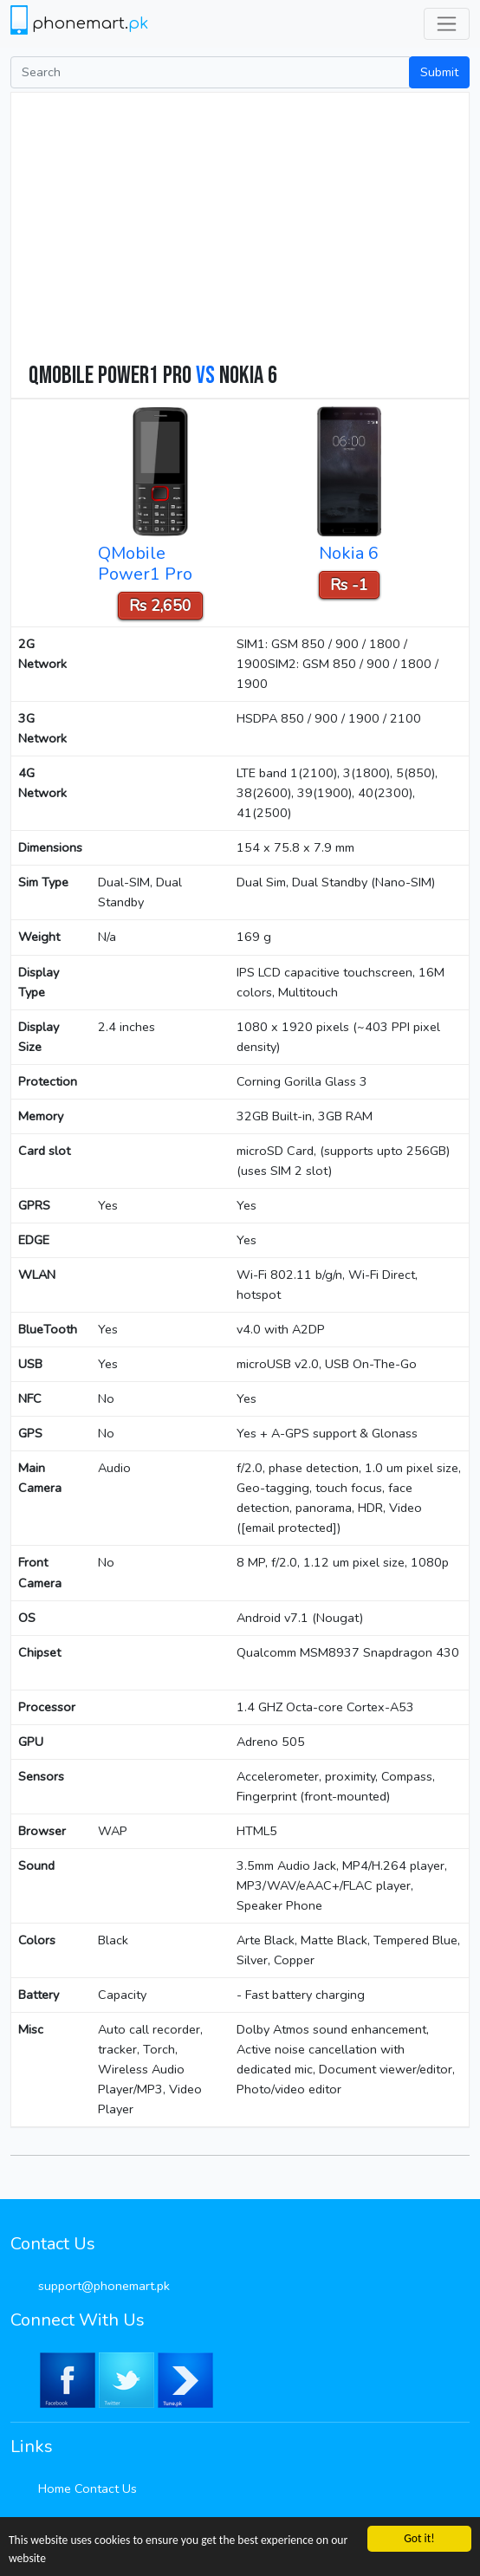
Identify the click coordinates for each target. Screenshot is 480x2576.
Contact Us (106, 2488)
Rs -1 (349, 584)
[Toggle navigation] (447, 24)
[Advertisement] (249, 231)
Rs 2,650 (160, 605)
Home (54, 2488)
